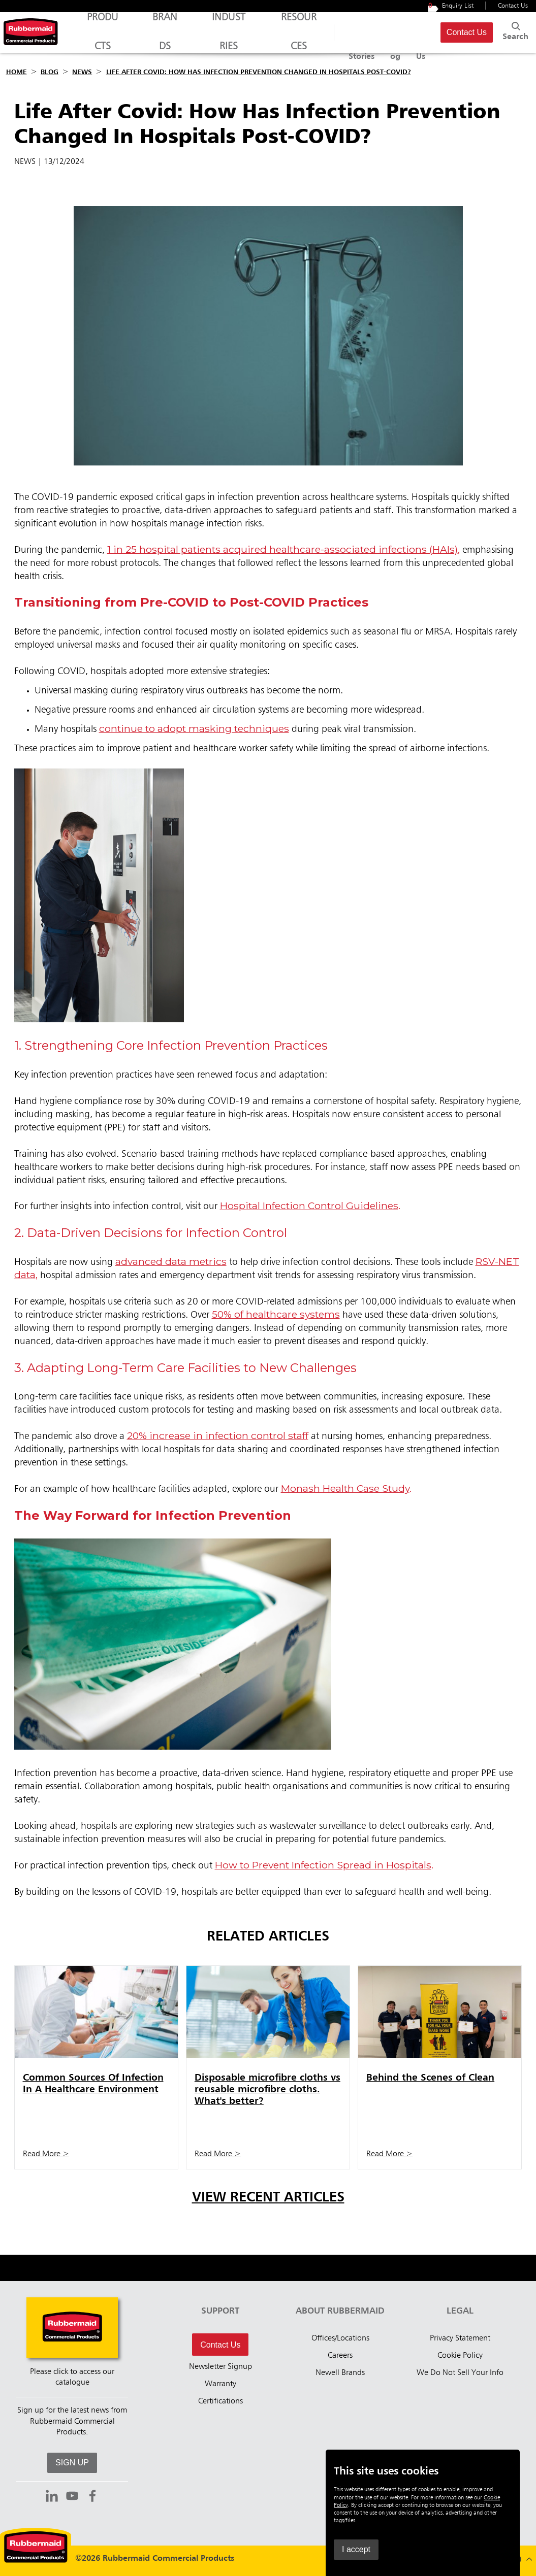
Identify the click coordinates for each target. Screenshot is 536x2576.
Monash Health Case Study (345, 1488)
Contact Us (513, 6)
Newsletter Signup (220, 2367)
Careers (340, 2356)
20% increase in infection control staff (217, 1435)
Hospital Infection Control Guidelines (309, 1205)
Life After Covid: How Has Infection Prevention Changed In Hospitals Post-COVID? (258, 72)
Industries (204, 37)
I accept (356, 2549)
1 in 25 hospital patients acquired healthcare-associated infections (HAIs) (282, 549)
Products (98, 37)
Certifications (220, 2401)
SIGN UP (72, 2462)
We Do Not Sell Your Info (460, 2373)
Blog (376, 32)
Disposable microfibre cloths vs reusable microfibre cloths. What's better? (267, 2089)
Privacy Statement (460, 2338)
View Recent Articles (268, 2197)
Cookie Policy (460, 2356)
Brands (150, 37)
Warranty (220, 2384)
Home (16, 72)
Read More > (46, 2154)
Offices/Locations (340, 2338)
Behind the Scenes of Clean (430, 2078)
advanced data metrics (171, 1261)
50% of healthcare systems (276, 1314)
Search (511, 30)
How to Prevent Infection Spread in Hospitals (323, 1865)
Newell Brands (340, 2373)
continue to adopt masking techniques (194, 728)
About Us (409, 32)
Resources (266, 37)
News (82, 72)
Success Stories (332, 32)
